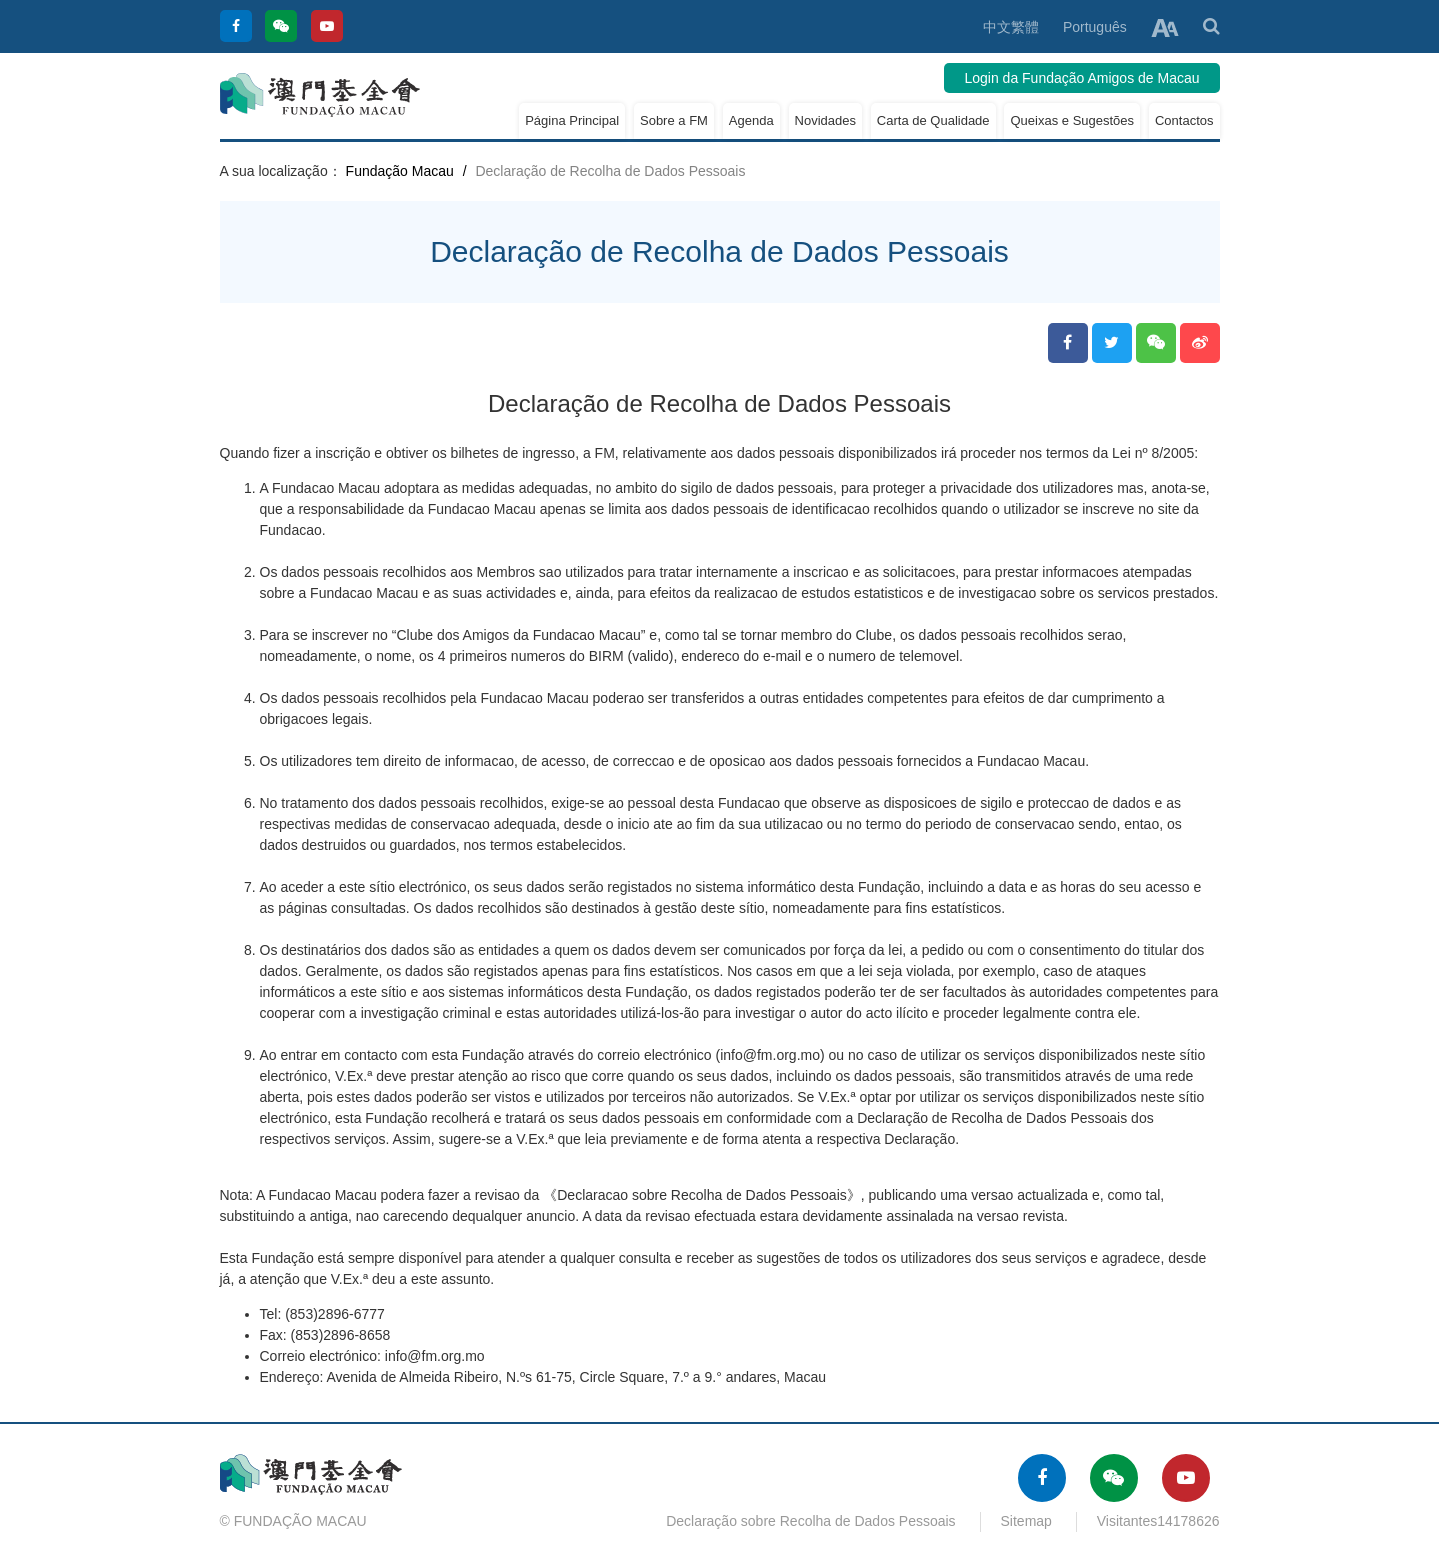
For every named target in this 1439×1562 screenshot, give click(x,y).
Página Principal (572, 120)
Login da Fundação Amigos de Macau (1081, 78)
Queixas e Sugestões (1072, 120)
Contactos (1184, 120)
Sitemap (1026, 1521)
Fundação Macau (400, 171)
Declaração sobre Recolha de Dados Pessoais (811, 1521)
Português (1095, 27)
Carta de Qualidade (933, 120)
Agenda (751, 120)
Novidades (825, 120)
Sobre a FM (674, 120)
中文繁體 (1011, 27)
